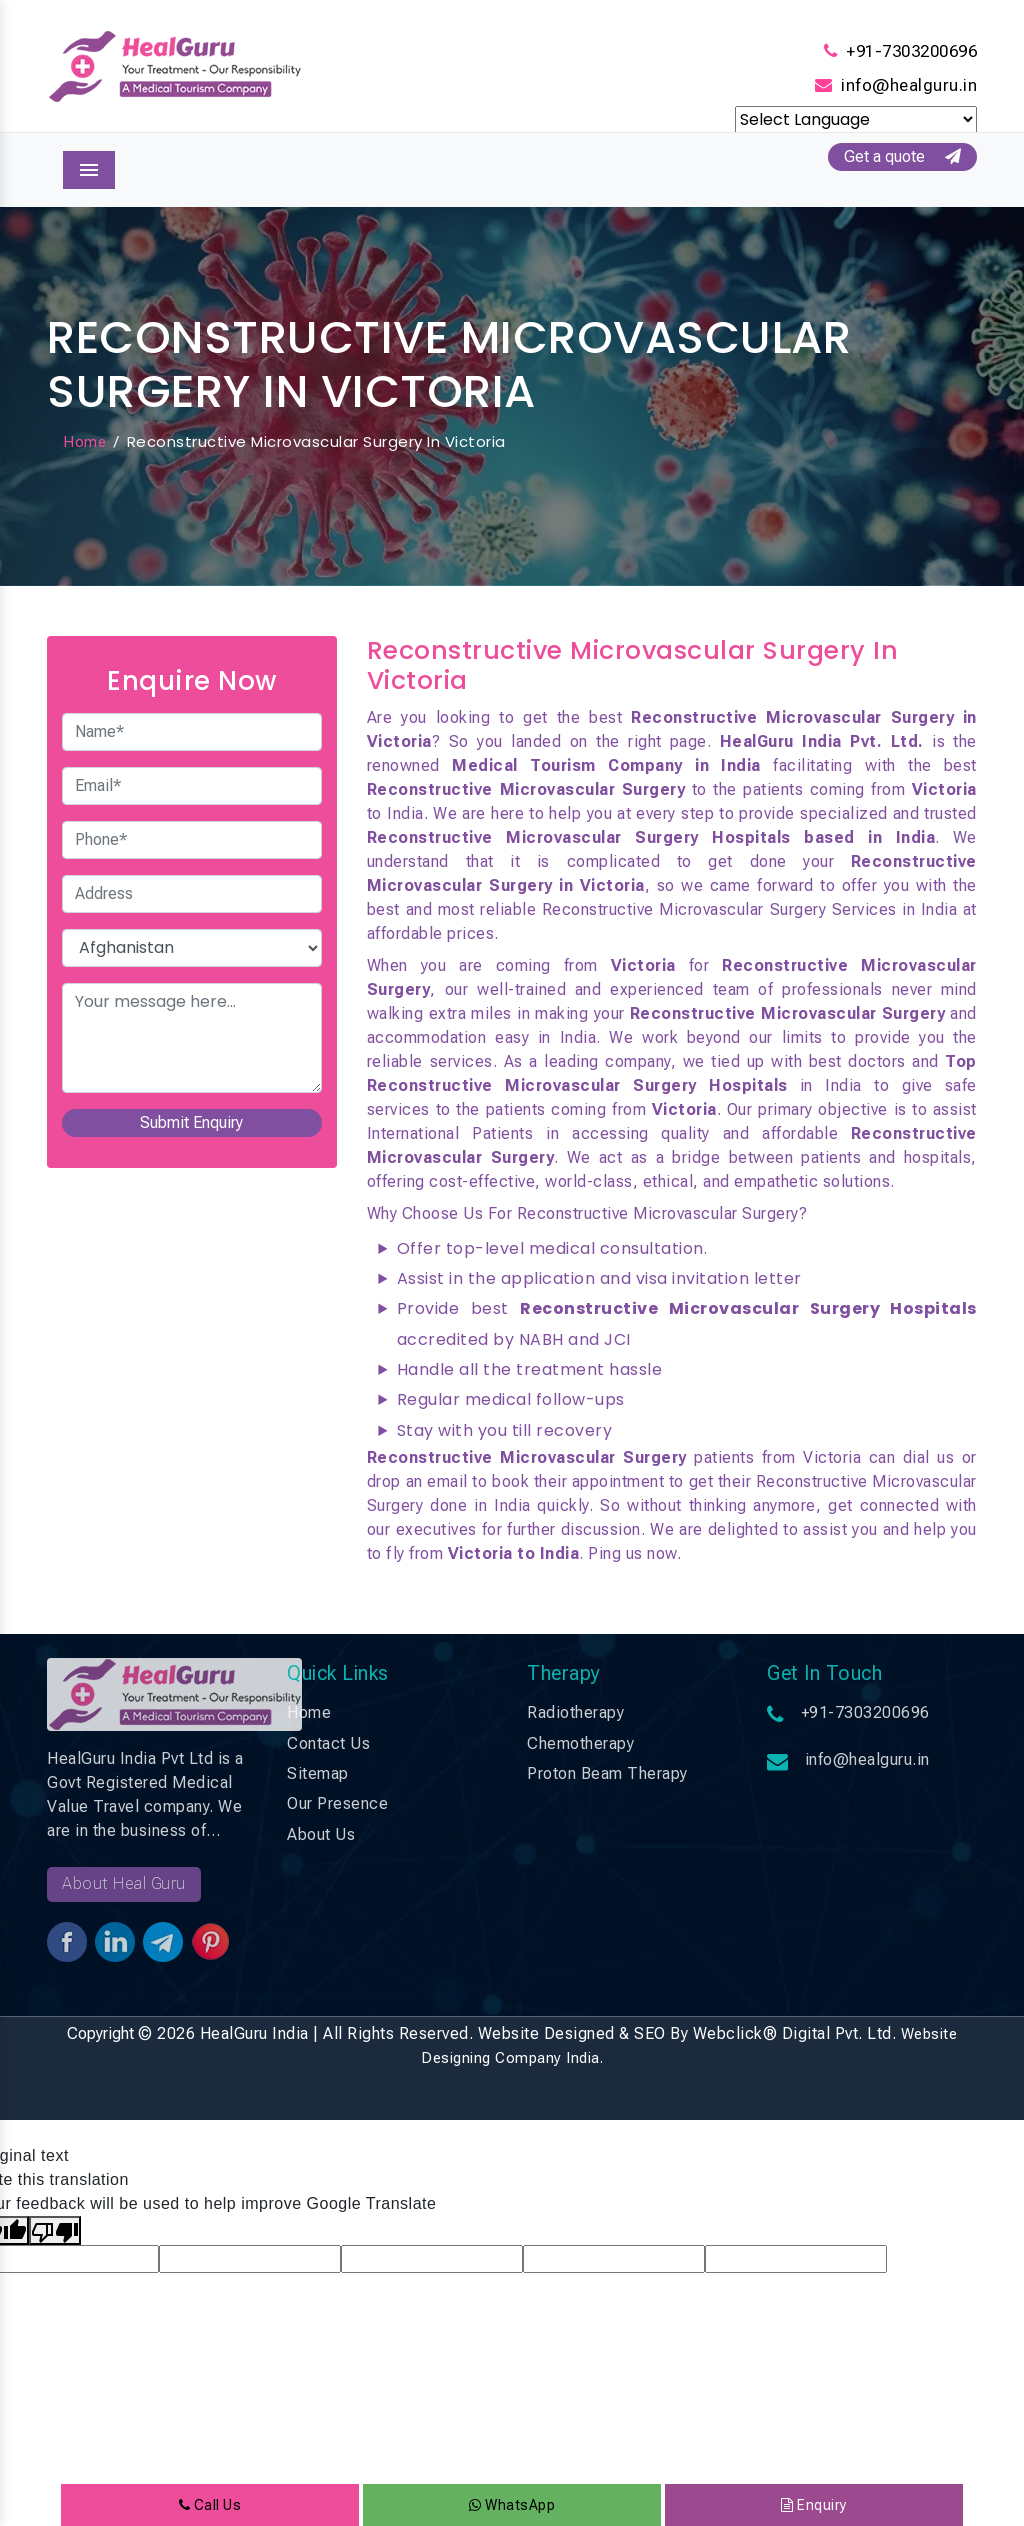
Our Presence (337, 1803)
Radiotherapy (575, 1712)
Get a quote (902, 156)
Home (84, 442)
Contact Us (328, 1743)
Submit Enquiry (191, 1122)
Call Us (210, 2505)
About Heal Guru (124, 1883)
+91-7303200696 (911, 51)
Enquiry (814, 2505)
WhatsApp (512, 2505)
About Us (321, 1834)
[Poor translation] (55, 2230)
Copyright (100, 2033)
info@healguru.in (909, 85)
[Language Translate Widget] (856, 119)
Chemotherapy (580, 1743)
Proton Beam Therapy (607, 1773)
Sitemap (318, 1773)
